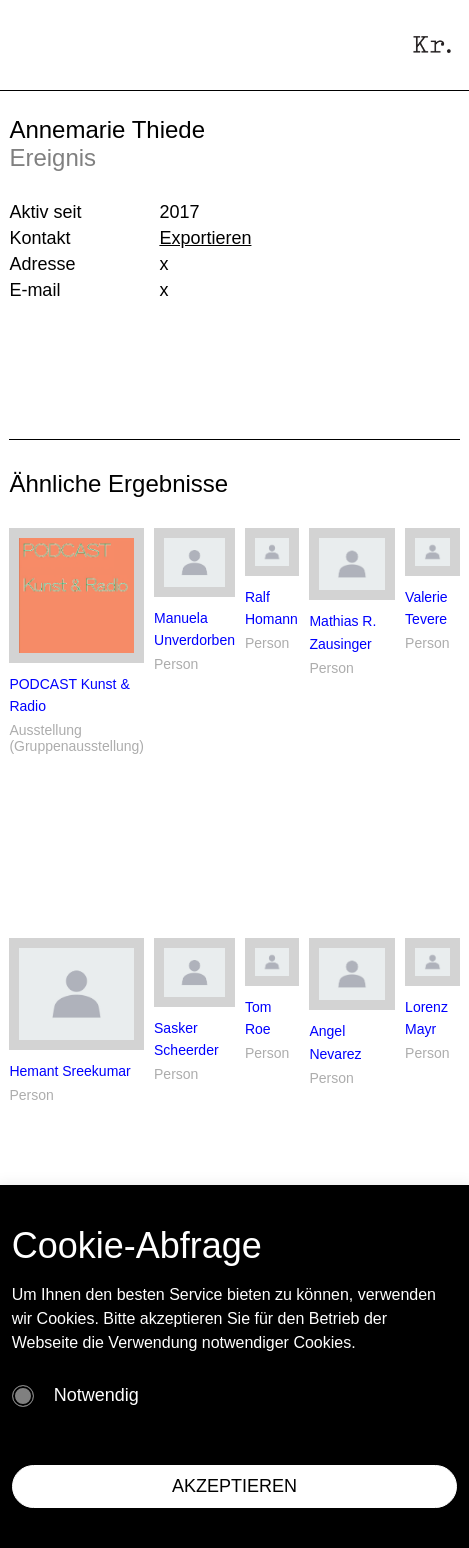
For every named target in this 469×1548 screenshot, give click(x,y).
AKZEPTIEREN (234, 1486)
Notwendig (96, 1395)
